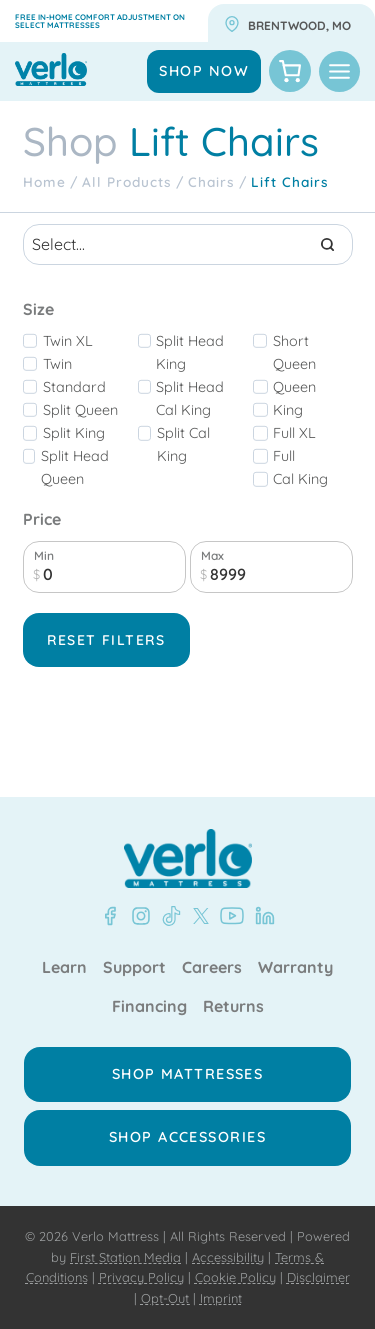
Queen (294, 387)
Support (134, 968)
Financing (149, 1007)
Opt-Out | (168, 1298)
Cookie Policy (235, 1277)
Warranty (295, 968)
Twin (57, 364)
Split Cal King (183, 444)
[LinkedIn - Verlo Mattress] (261, 916)
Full (284, 456)
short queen (294, 352)
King (288, 410)
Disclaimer (318, 1277)
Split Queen (80, 410)
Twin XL (68, 341)
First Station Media (125, 1257)
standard (74, 387)
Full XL (294, 433)
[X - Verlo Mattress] (197, 916)
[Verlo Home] (188, 858)
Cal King (300, 479)
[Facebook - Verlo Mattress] (110, 916)
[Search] (328, 244)
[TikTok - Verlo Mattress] (168, 916)
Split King (74, 433)
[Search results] (188, 244)
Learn (64, 968)
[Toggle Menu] (339, 71)
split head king (190, 352)
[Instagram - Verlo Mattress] (137, 916)
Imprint (221, 1298)
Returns (233, 1007)
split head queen (75, 467)
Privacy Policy (141, 1277)
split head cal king (190, 398)
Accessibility (228, 1257)
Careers (212, 968)
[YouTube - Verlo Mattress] (228, 916)
